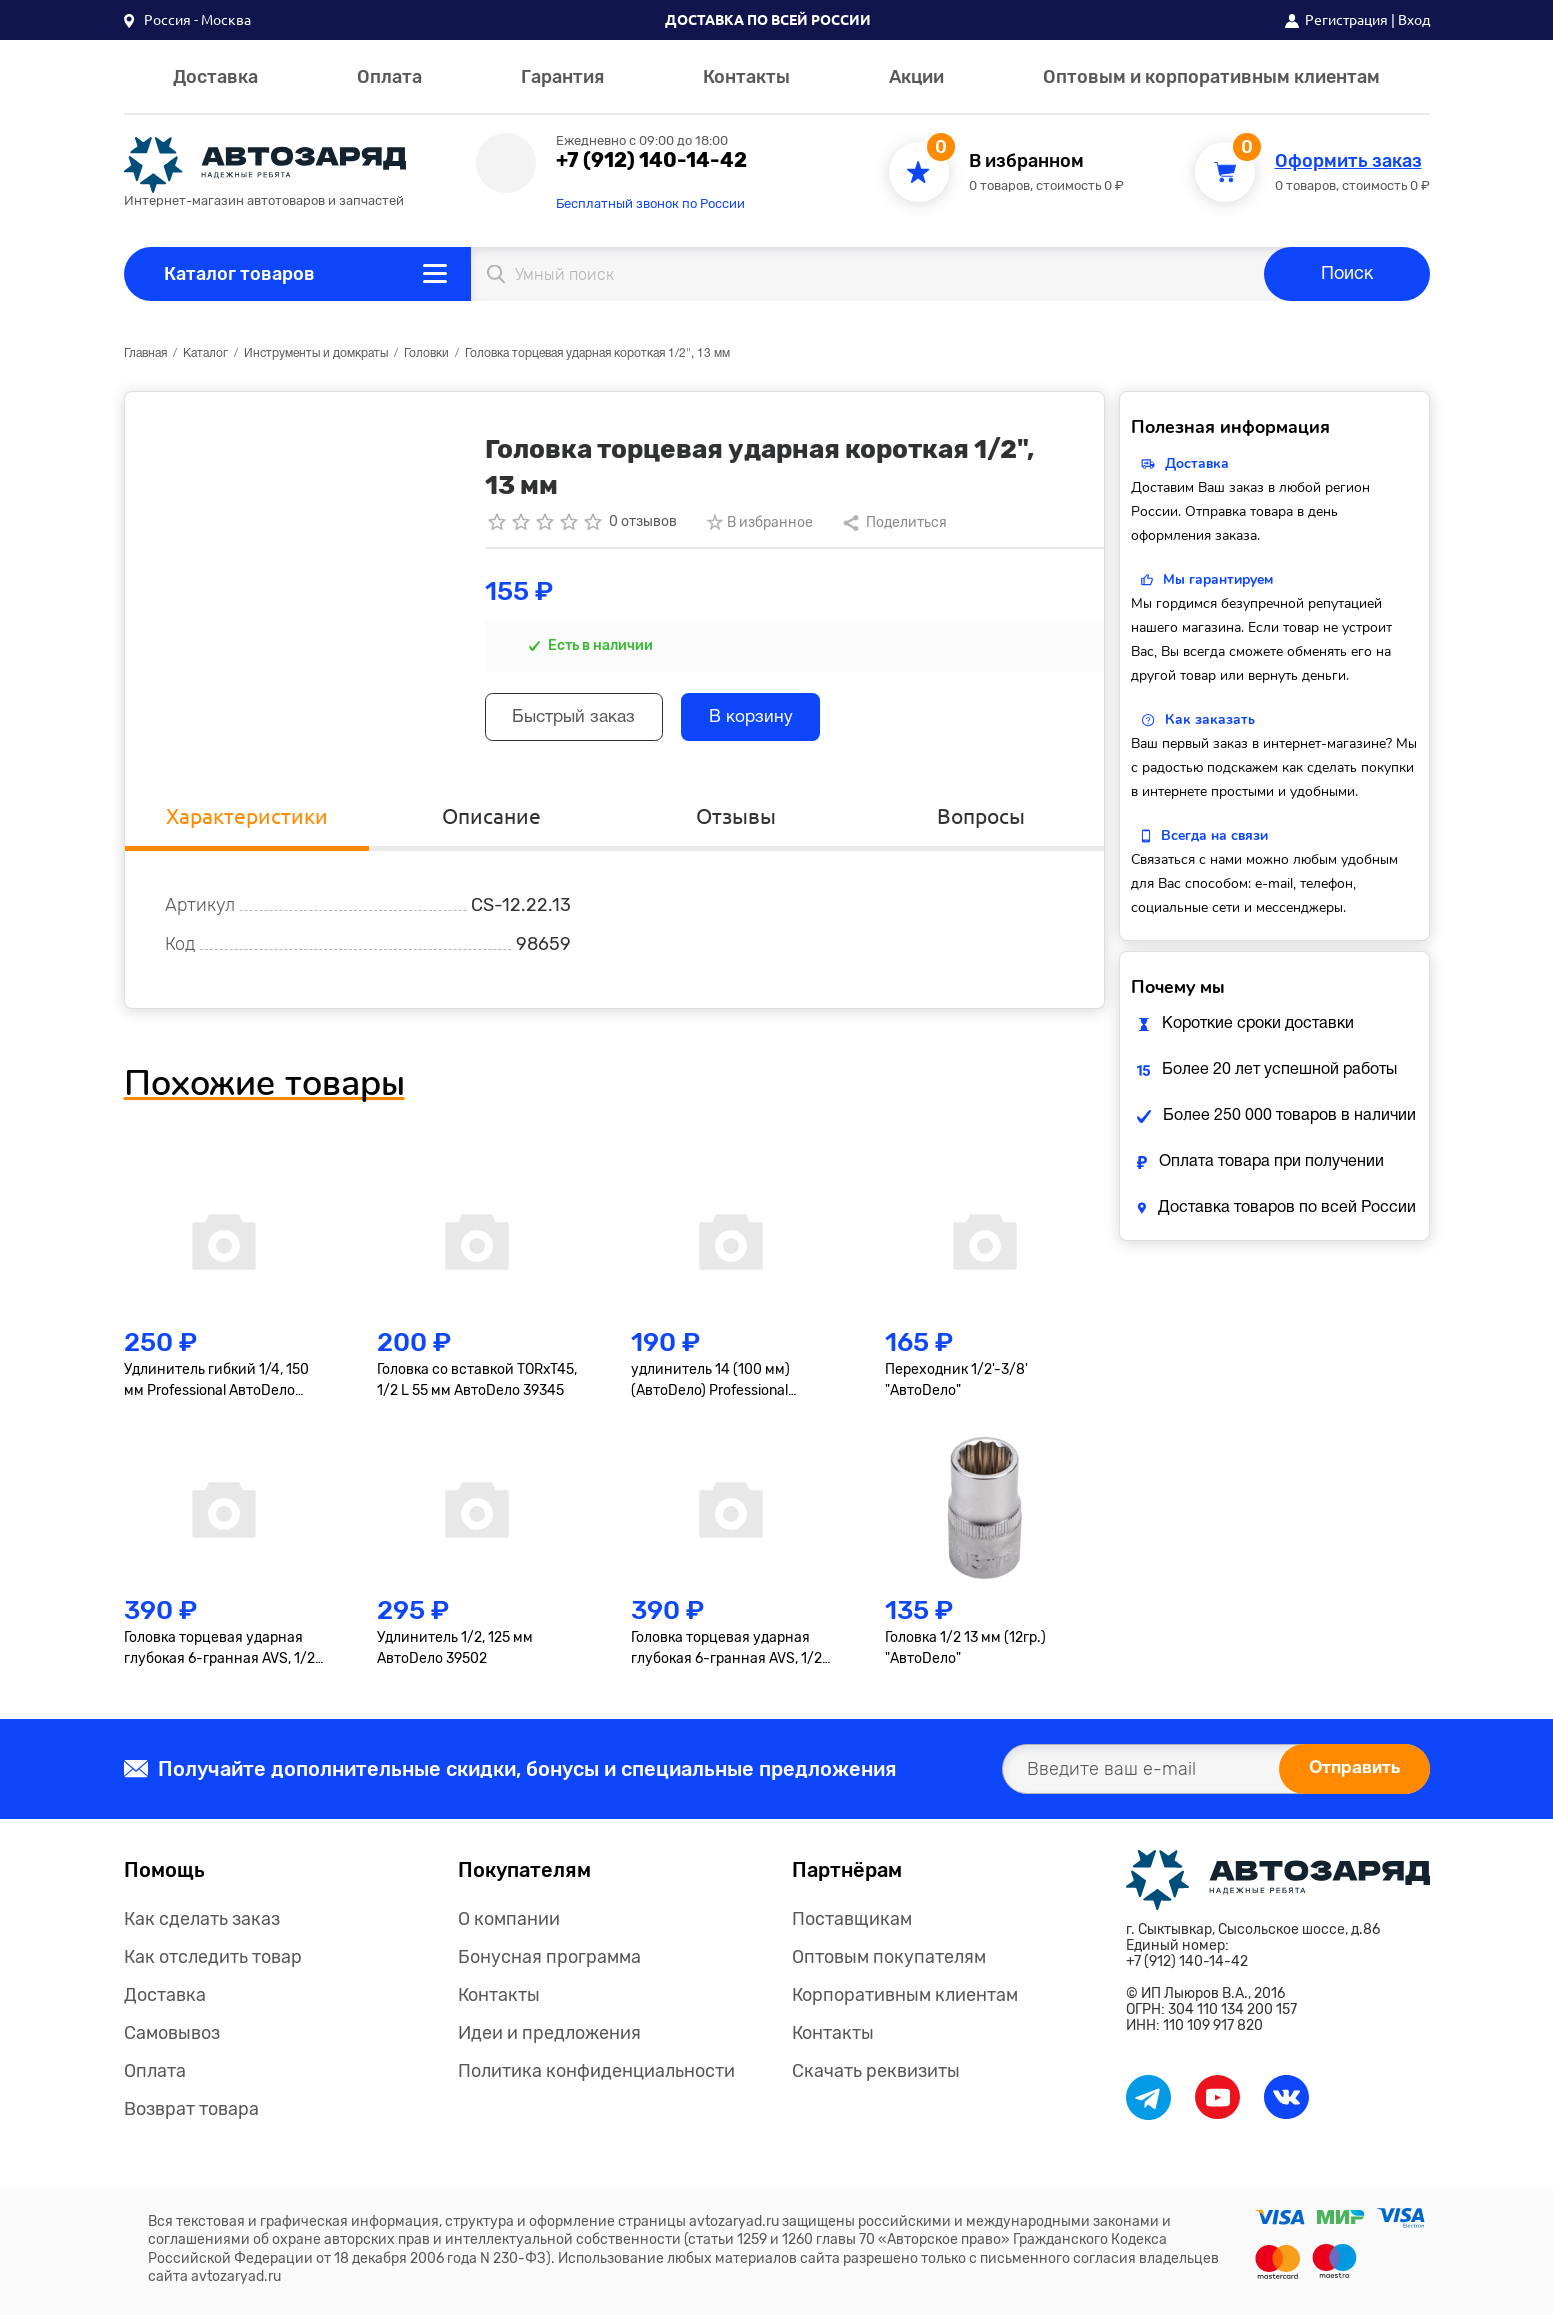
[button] (187, 20)
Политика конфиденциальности (596, 2077)
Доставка (215, 77)
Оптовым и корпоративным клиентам (1211, 77)
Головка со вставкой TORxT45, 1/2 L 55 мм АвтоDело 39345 (477, 1385)
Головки (426, 353)
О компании (509, 1925)
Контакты (746, 77)
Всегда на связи (1214, 835)
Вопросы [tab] (981, 820)
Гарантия (562, 77)
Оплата (389, 77)
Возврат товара (191, 2115)
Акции (916, 77)
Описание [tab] (492, 820)
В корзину (767, 719)
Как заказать (1210, 719)
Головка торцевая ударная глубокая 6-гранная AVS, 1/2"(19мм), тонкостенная (729, 1654)
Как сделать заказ (202, 1925)
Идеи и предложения (549, 2039)
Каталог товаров (239, 274)
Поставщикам (852, 1925)
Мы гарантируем (1218, 579)
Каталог (205, 353)
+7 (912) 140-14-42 (651, 160)
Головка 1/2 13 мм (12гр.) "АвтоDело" (965, 1653)
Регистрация (1346, 20)
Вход (1414, 20)
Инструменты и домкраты (316, 353)
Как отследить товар (213, 1963)
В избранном (1026, 161)
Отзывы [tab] (736, 820)
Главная (145, 353)
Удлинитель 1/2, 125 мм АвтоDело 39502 (455, 1653)
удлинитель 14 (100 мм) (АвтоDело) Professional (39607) (710, 1386)
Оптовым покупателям (889, 1963)
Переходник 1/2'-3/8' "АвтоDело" (956, 1385)
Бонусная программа (549, 1963)
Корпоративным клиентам (905, 2001)
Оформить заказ (1348, 161)
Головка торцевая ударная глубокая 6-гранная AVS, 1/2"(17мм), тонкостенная (222, 1654)
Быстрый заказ (580, 719)
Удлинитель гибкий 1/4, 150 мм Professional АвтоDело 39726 (216, 1386)
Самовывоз (172, 2039)
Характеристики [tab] (246, 820)
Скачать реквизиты (876, 2077)
